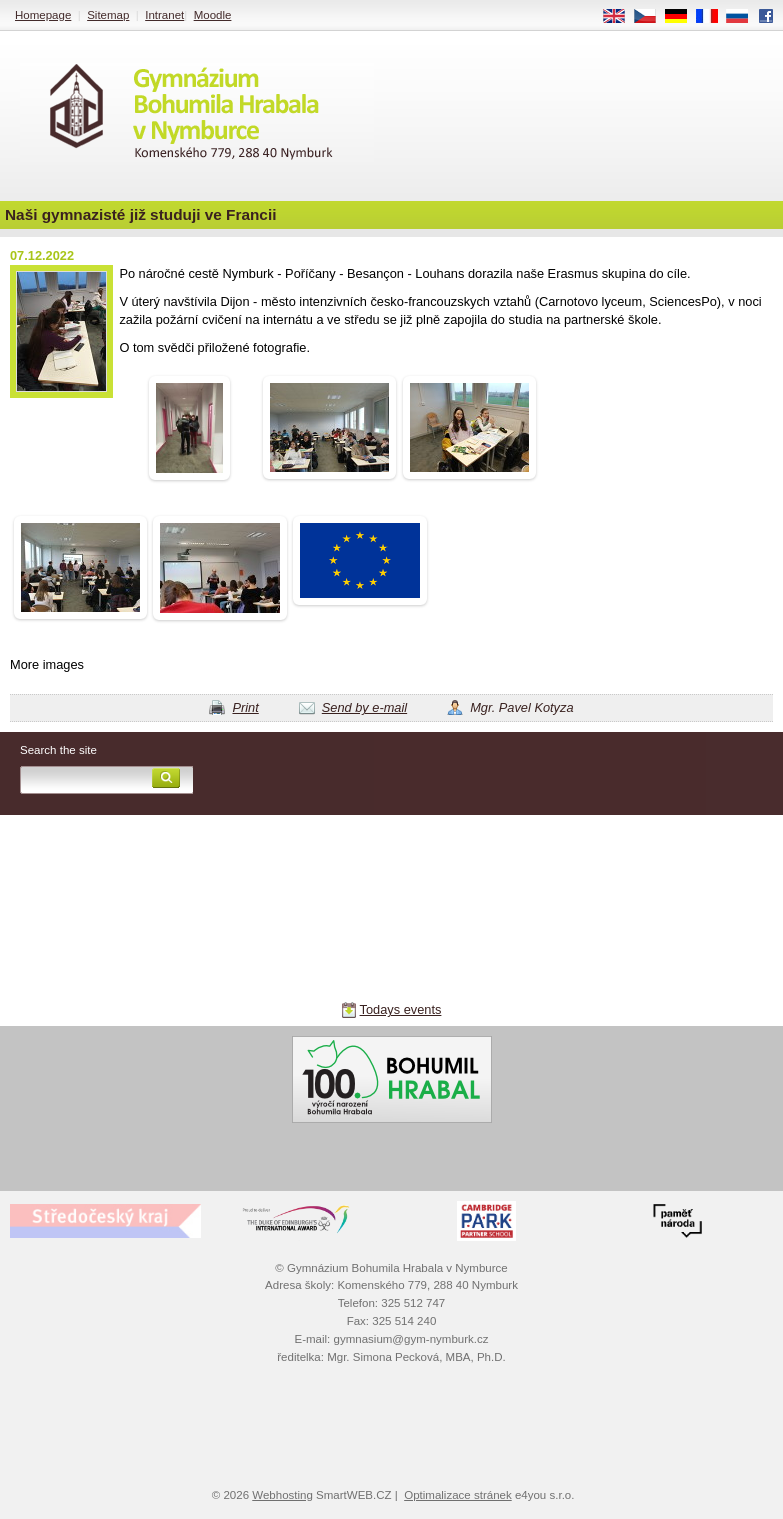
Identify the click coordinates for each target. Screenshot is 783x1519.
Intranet (164, 15)
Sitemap (108, 15)
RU (744, 17)
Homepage (43, 15)
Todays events (401, 1009)
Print (245, 707)
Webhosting (282, 1495)
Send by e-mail (364, 707)
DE (683, 17)
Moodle (213, 15)
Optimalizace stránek (458, 1495)
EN (621, 17)
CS (652, 17)
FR (713, 17)
